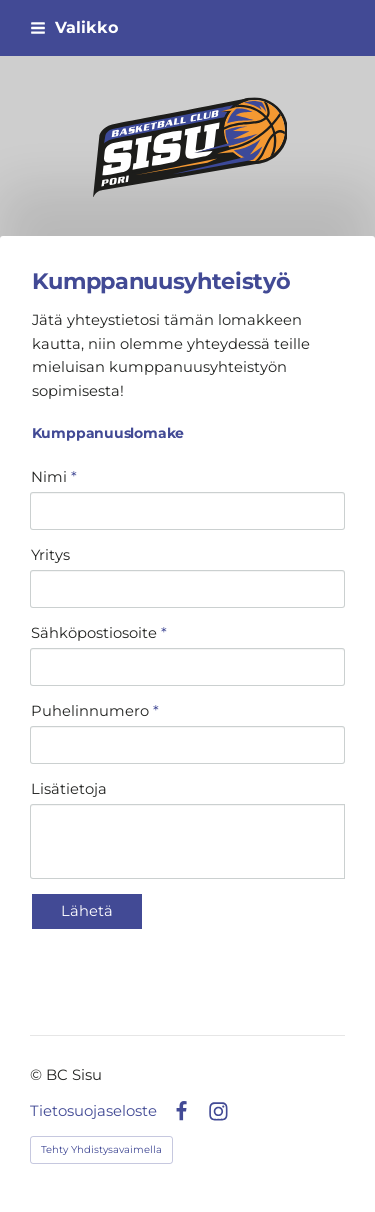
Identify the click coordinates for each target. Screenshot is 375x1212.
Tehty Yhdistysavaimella (101, 1149)
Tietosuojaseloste (93, 1111)
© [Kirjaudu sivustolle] (38, 1075)
